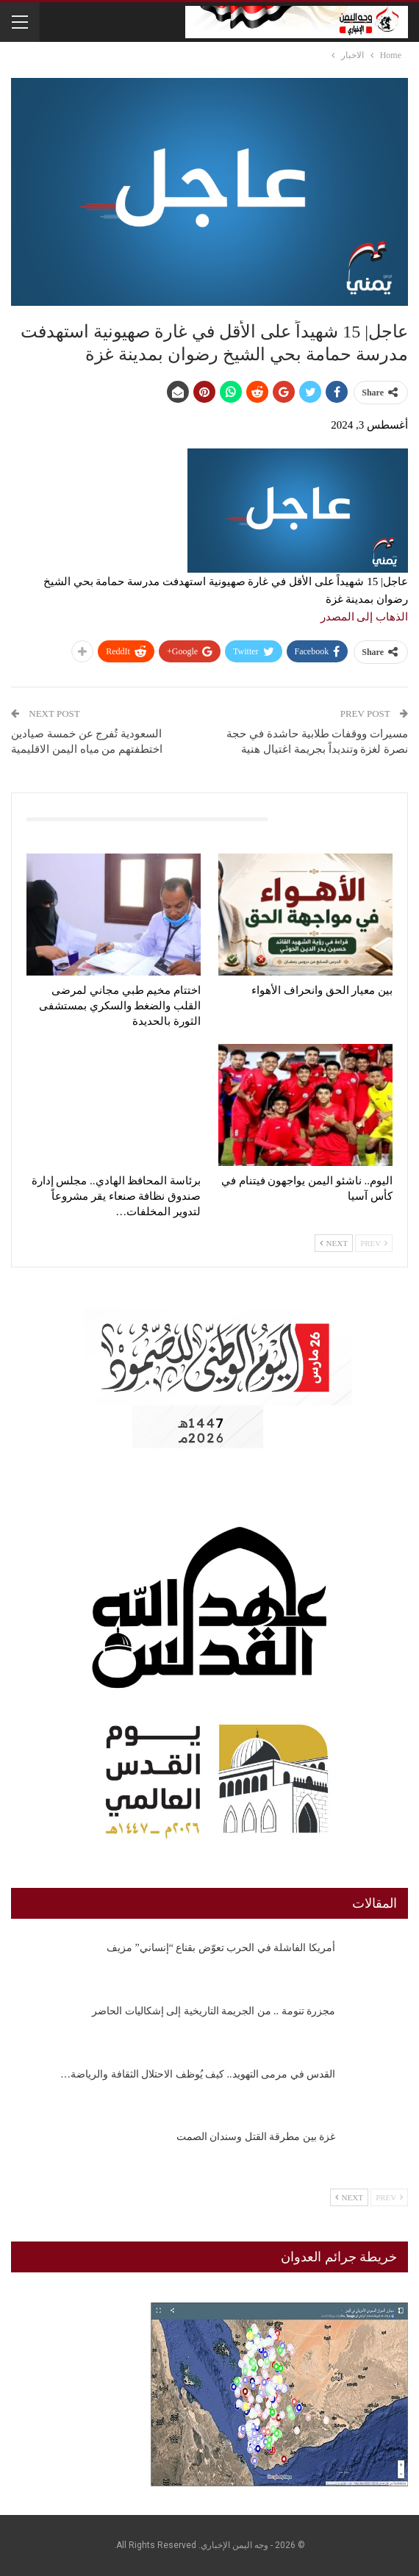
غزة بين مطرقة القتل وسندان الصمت (256, 2136)
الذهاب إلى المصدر (364, 617)
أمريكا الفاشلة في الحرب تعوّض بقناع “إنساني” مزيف (221, 1947)
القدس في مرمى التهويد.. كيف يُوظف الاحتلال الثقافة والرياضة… (197, 2074)
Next (334, 1243)
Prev (373, 1243)
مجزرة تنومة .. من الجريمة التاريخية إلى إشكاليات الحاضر (213, 2011)
